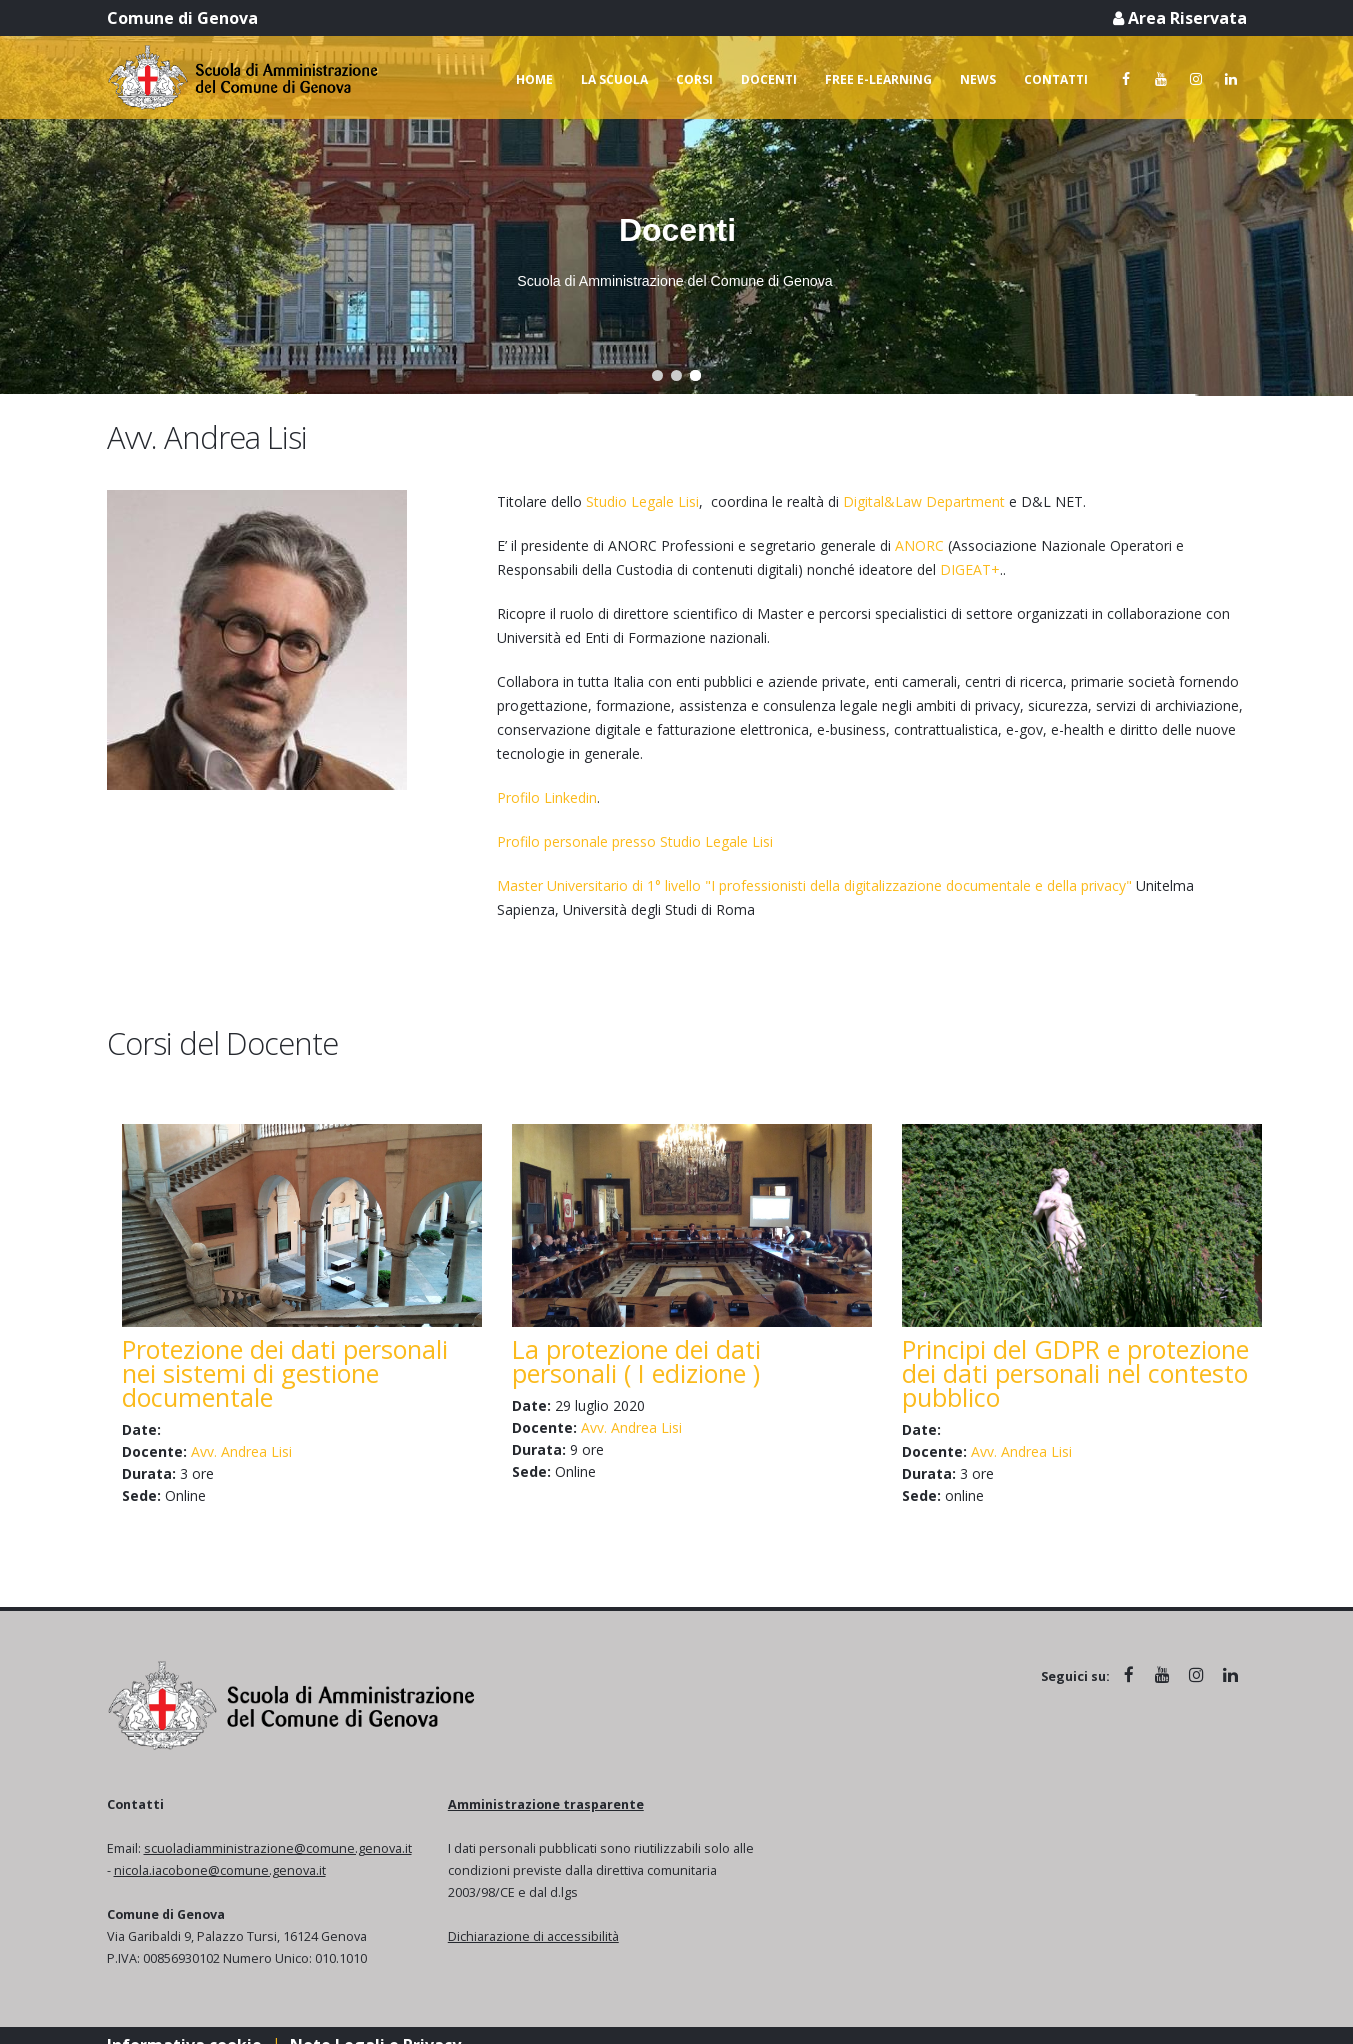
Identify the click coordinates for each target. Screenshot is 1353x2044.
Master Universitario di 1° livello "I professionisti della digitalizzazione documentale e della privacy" (814, 885)
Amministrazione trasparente (546, 1804)
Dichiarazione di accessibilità (533, 1936)
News (978, 79)
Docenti (769, 79)
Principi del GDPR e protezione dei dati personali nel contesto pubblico (1075, 1373)
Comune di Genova (182, 18)
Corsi (694, 79)
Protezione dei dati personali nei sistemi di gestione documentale (285, 1373)
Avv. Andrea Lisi (241, 1451)
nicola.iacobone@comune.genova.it (220, 1870)
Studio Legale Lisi (642, 501)
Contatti (1056, 79)
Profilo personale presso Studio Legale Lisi (635, 841)
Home (534, 79)
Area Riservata (1180, 18)
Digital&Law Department (924, 501)
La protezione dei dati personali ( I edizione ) (636, 1361)
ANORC (919, 545)
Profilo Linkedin (547, 797)
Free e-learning (878, 79)
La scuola (614, 79)
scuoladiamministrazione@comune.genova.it (278, 1848)
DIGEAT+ (970, 569)
